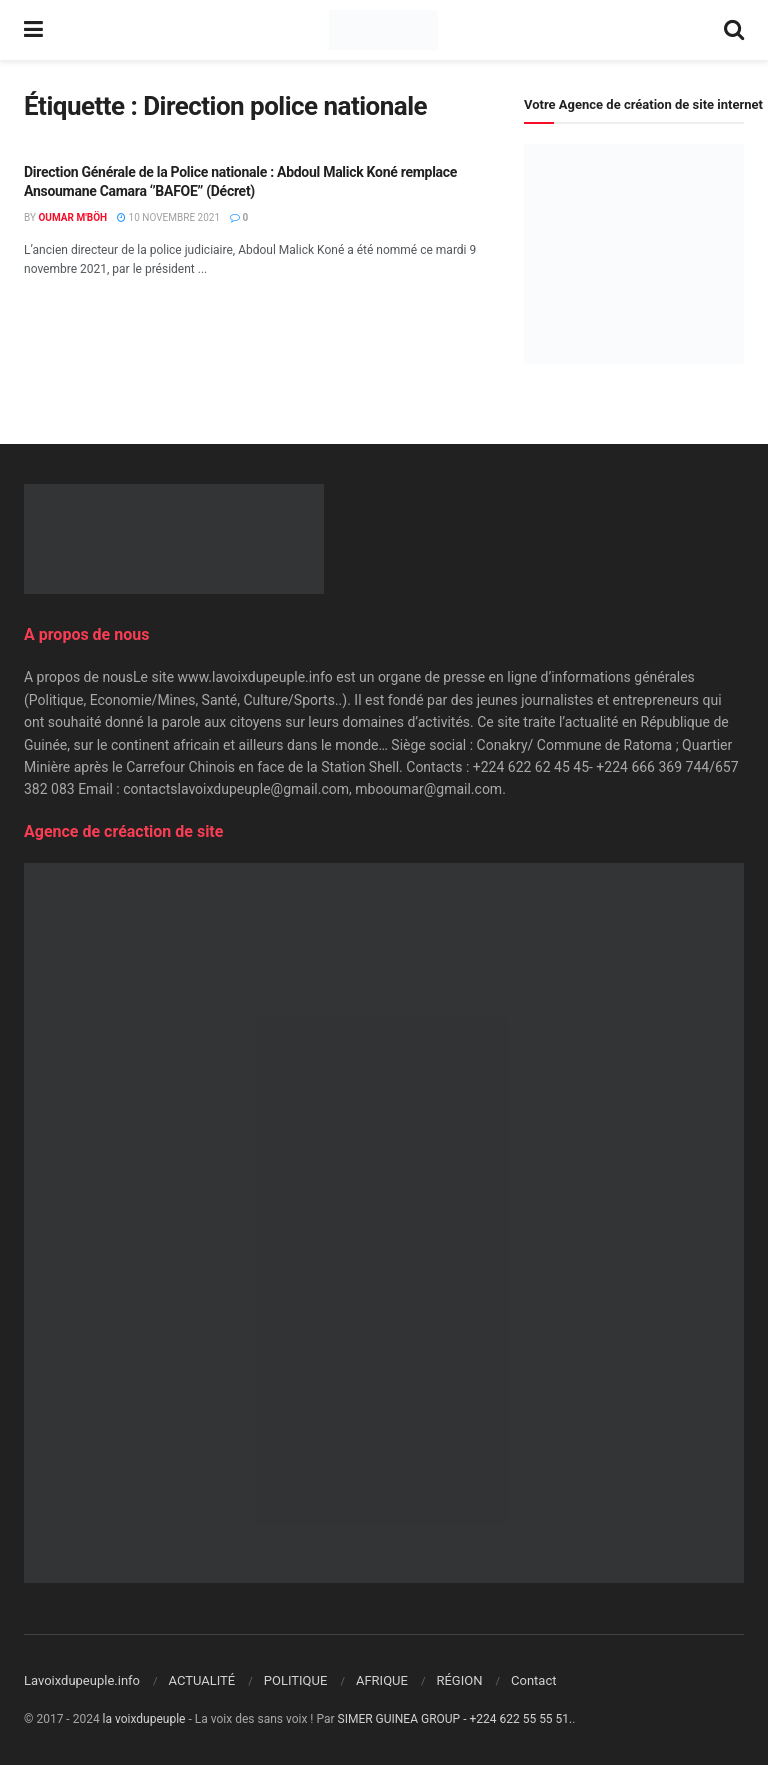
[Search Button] (734, 30)
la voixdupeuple (144, 1719)
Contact (533, 1680)
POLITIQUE (296, 1680)
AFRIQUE (382, 1680)
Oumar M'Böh (72, 217)
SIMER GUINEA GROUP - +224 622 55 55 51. (455, 1719)
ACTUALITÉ (202, 1680)
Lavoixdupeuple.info (82, 1680)
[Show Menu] (33, 30)
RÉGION (459, 1680)
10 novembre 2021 (168, 217)
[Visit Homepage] (383, 30)
